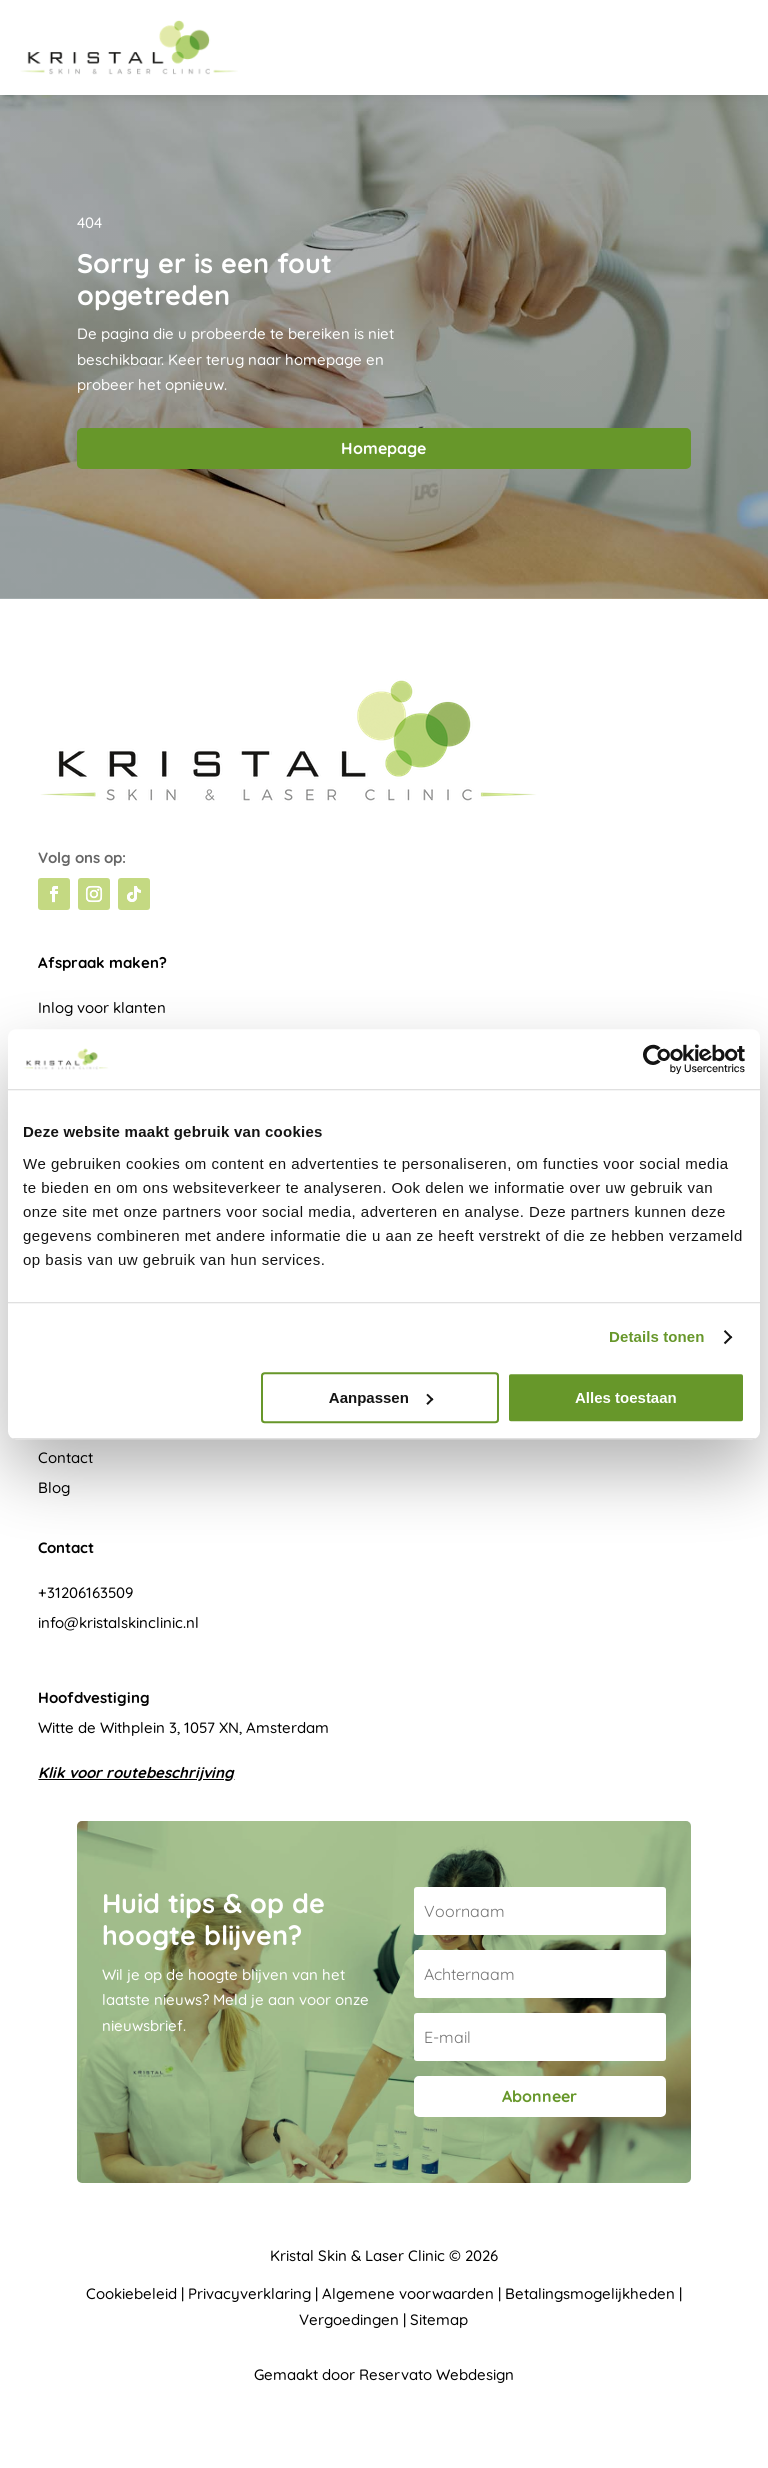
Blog (54, 1487)
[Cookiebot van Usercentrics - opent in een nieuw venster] (657, 1059)
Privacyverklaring (249, 2293)
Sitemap (439, 2319)
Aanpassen (381, 1397)
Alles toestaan (626, 1397)
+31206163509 (85, 1592)
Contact (65, 1457)
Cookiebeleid (131, 2293)
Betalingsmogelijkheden (590, 2293)
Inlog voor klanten (102, 1007)
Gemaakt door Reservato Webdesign (384, 2374)
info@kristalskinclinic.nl (118, 1622)
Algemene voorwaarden (408, 2293)
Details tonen (656, 1336)
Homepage (383, 448)
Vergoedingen (349, 2319)
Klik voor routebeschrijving (136, 1772)
